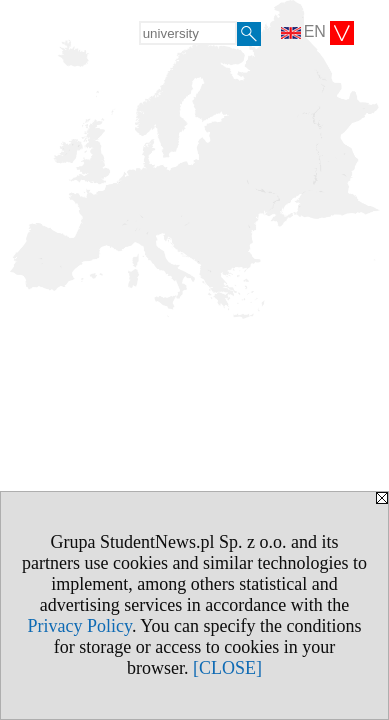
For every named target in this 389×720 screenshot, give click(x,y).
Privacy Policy (80, 626)
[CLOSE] (227, 668)
